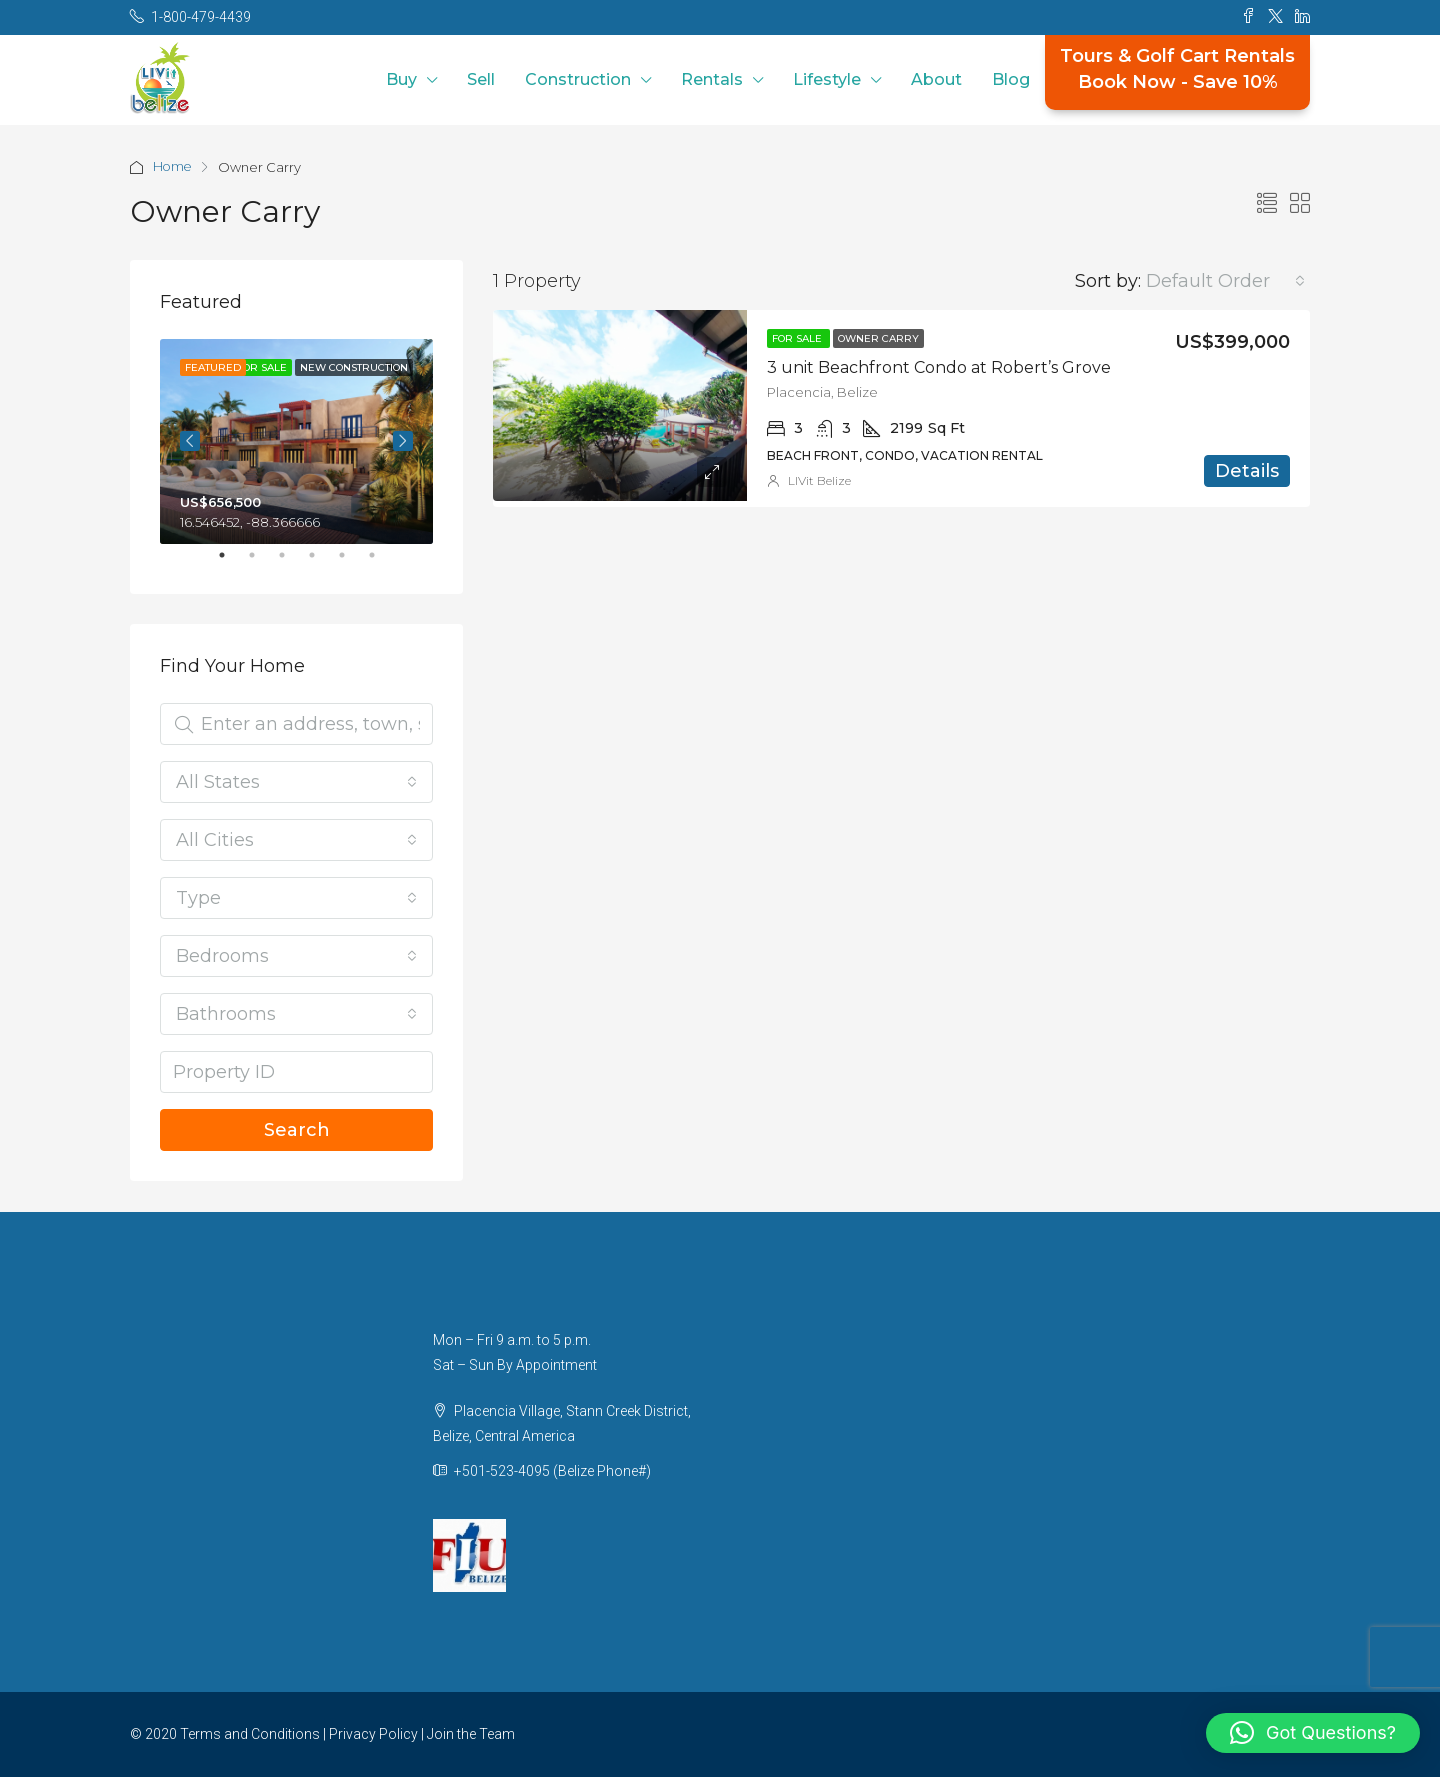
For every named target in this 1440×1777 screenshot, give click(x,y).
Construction (578, 79)
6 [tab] (382, 563)
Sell (481, 79)
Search (297, 1130)
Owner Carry (878, 338)
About (936, 79)
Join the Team (471, 1734)
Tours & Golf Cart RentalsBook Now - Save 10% (1177, 69)
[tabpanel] (296, 441)
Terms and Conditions (250, 1734)
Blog (1011, 79)
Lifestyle (827, 79)
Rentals (712, 79)
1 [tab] (232, 563)
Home (173, 167)
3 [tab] (292, 563)
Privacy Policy (373, 1734)
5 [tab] (352, 563)
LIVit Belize (819, 480)
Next (403, 441)
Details (1247, 471)
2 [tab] (262, 563)
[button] (1313, 1733)
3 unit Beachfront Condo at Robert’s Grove (939, 367)
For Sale (798, 338)
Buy (401, 79)
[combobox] (1225, 281)
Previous (190, 441)
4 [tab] (322, 563)
